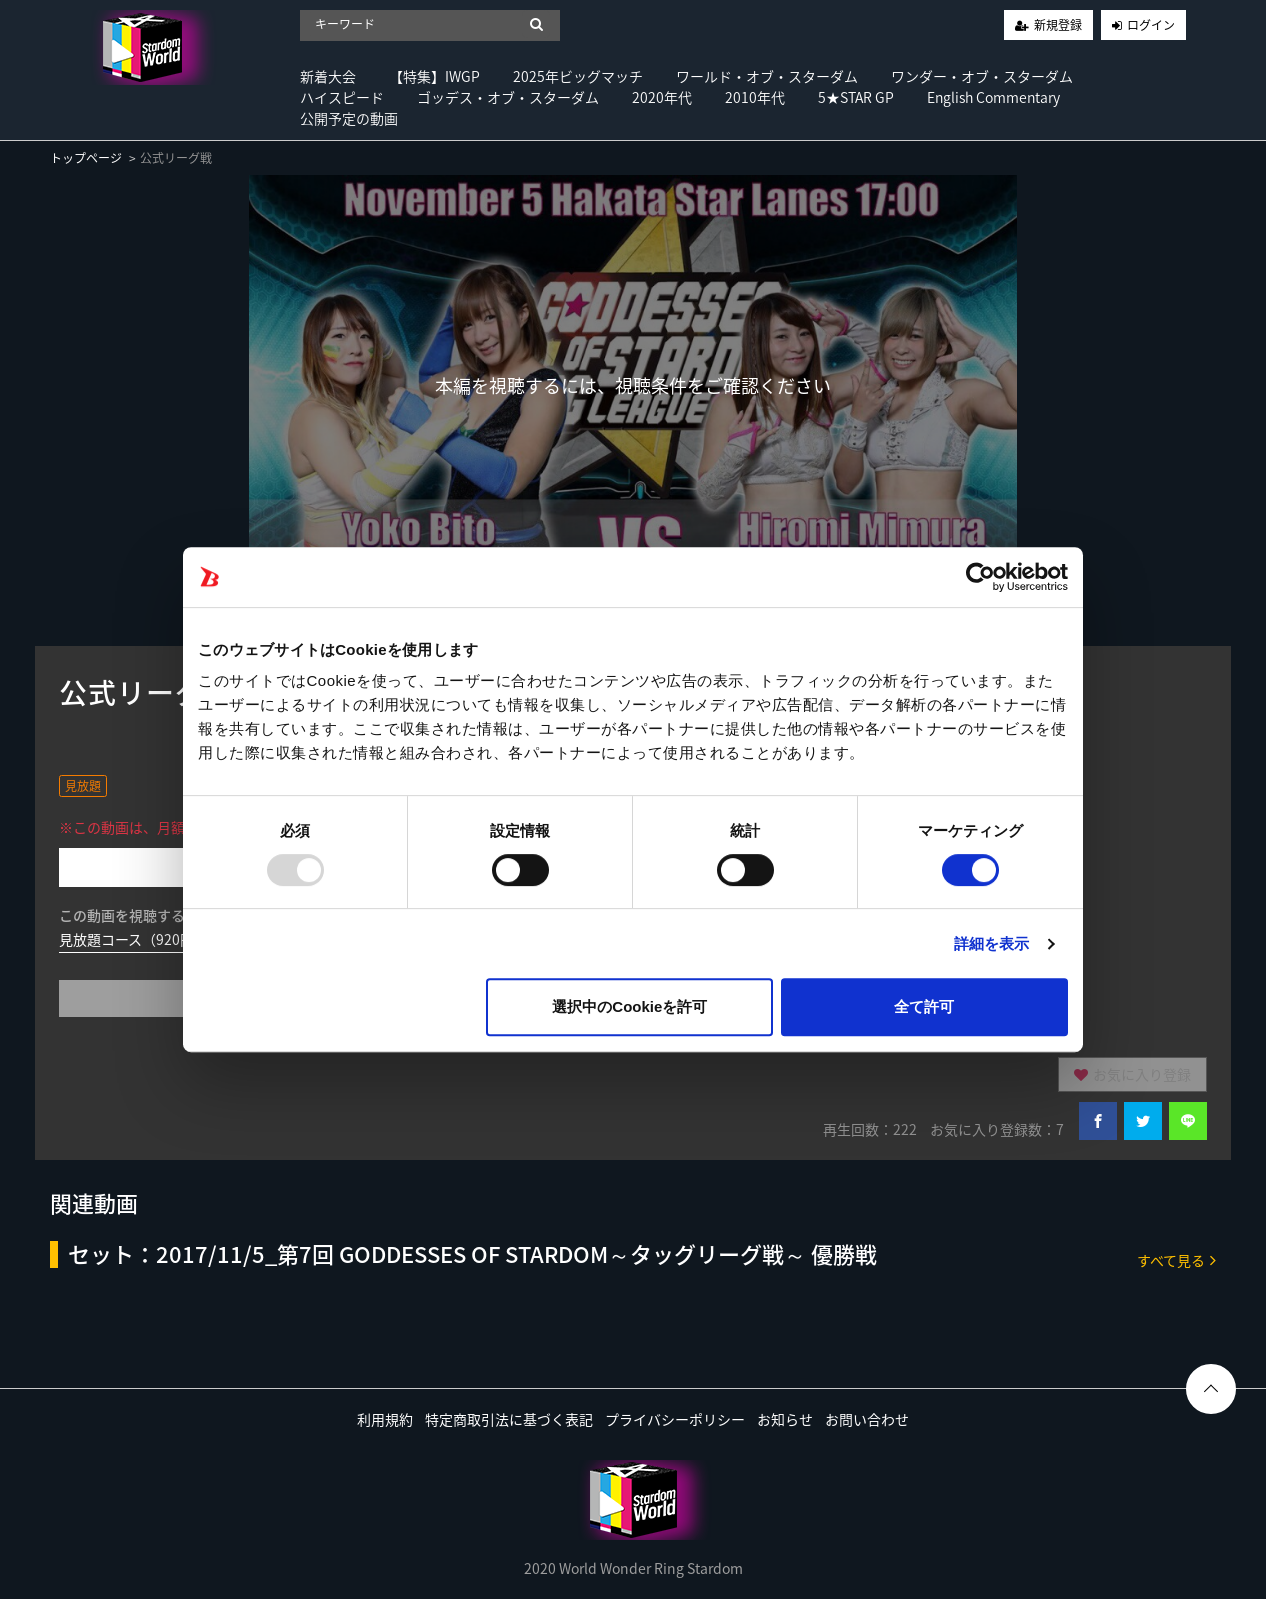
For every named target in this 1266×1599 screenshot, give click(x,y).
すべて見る (1176, 1259)
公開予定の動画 (349, 118)
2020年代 (662, 97)
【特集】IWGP (434, 76)
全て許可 (924, 1006)
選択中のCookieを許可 (629, 1006)
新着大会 (328, 76)
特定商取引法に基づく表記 (509, 1419)
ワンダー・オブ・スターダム (982, 76)
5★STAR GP (856, 97)
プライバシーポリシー (675, 1419)
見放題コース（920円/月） (143, 939)
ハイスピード (342, 97)
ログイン (1151, 25)
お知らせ (785, 1419)
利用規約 (385, 1419)
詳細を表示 (992, 943)
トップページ (86, 158)
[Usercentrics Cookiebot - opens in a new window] (980, 577)
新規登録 (1058, 25)
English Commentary (993, 97)
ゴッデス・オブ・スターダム (508, 97)
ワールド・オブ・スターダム (767, 76)
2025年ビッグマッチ (578, 76)
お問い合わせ (867, 1419)
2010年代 (755, 97)
